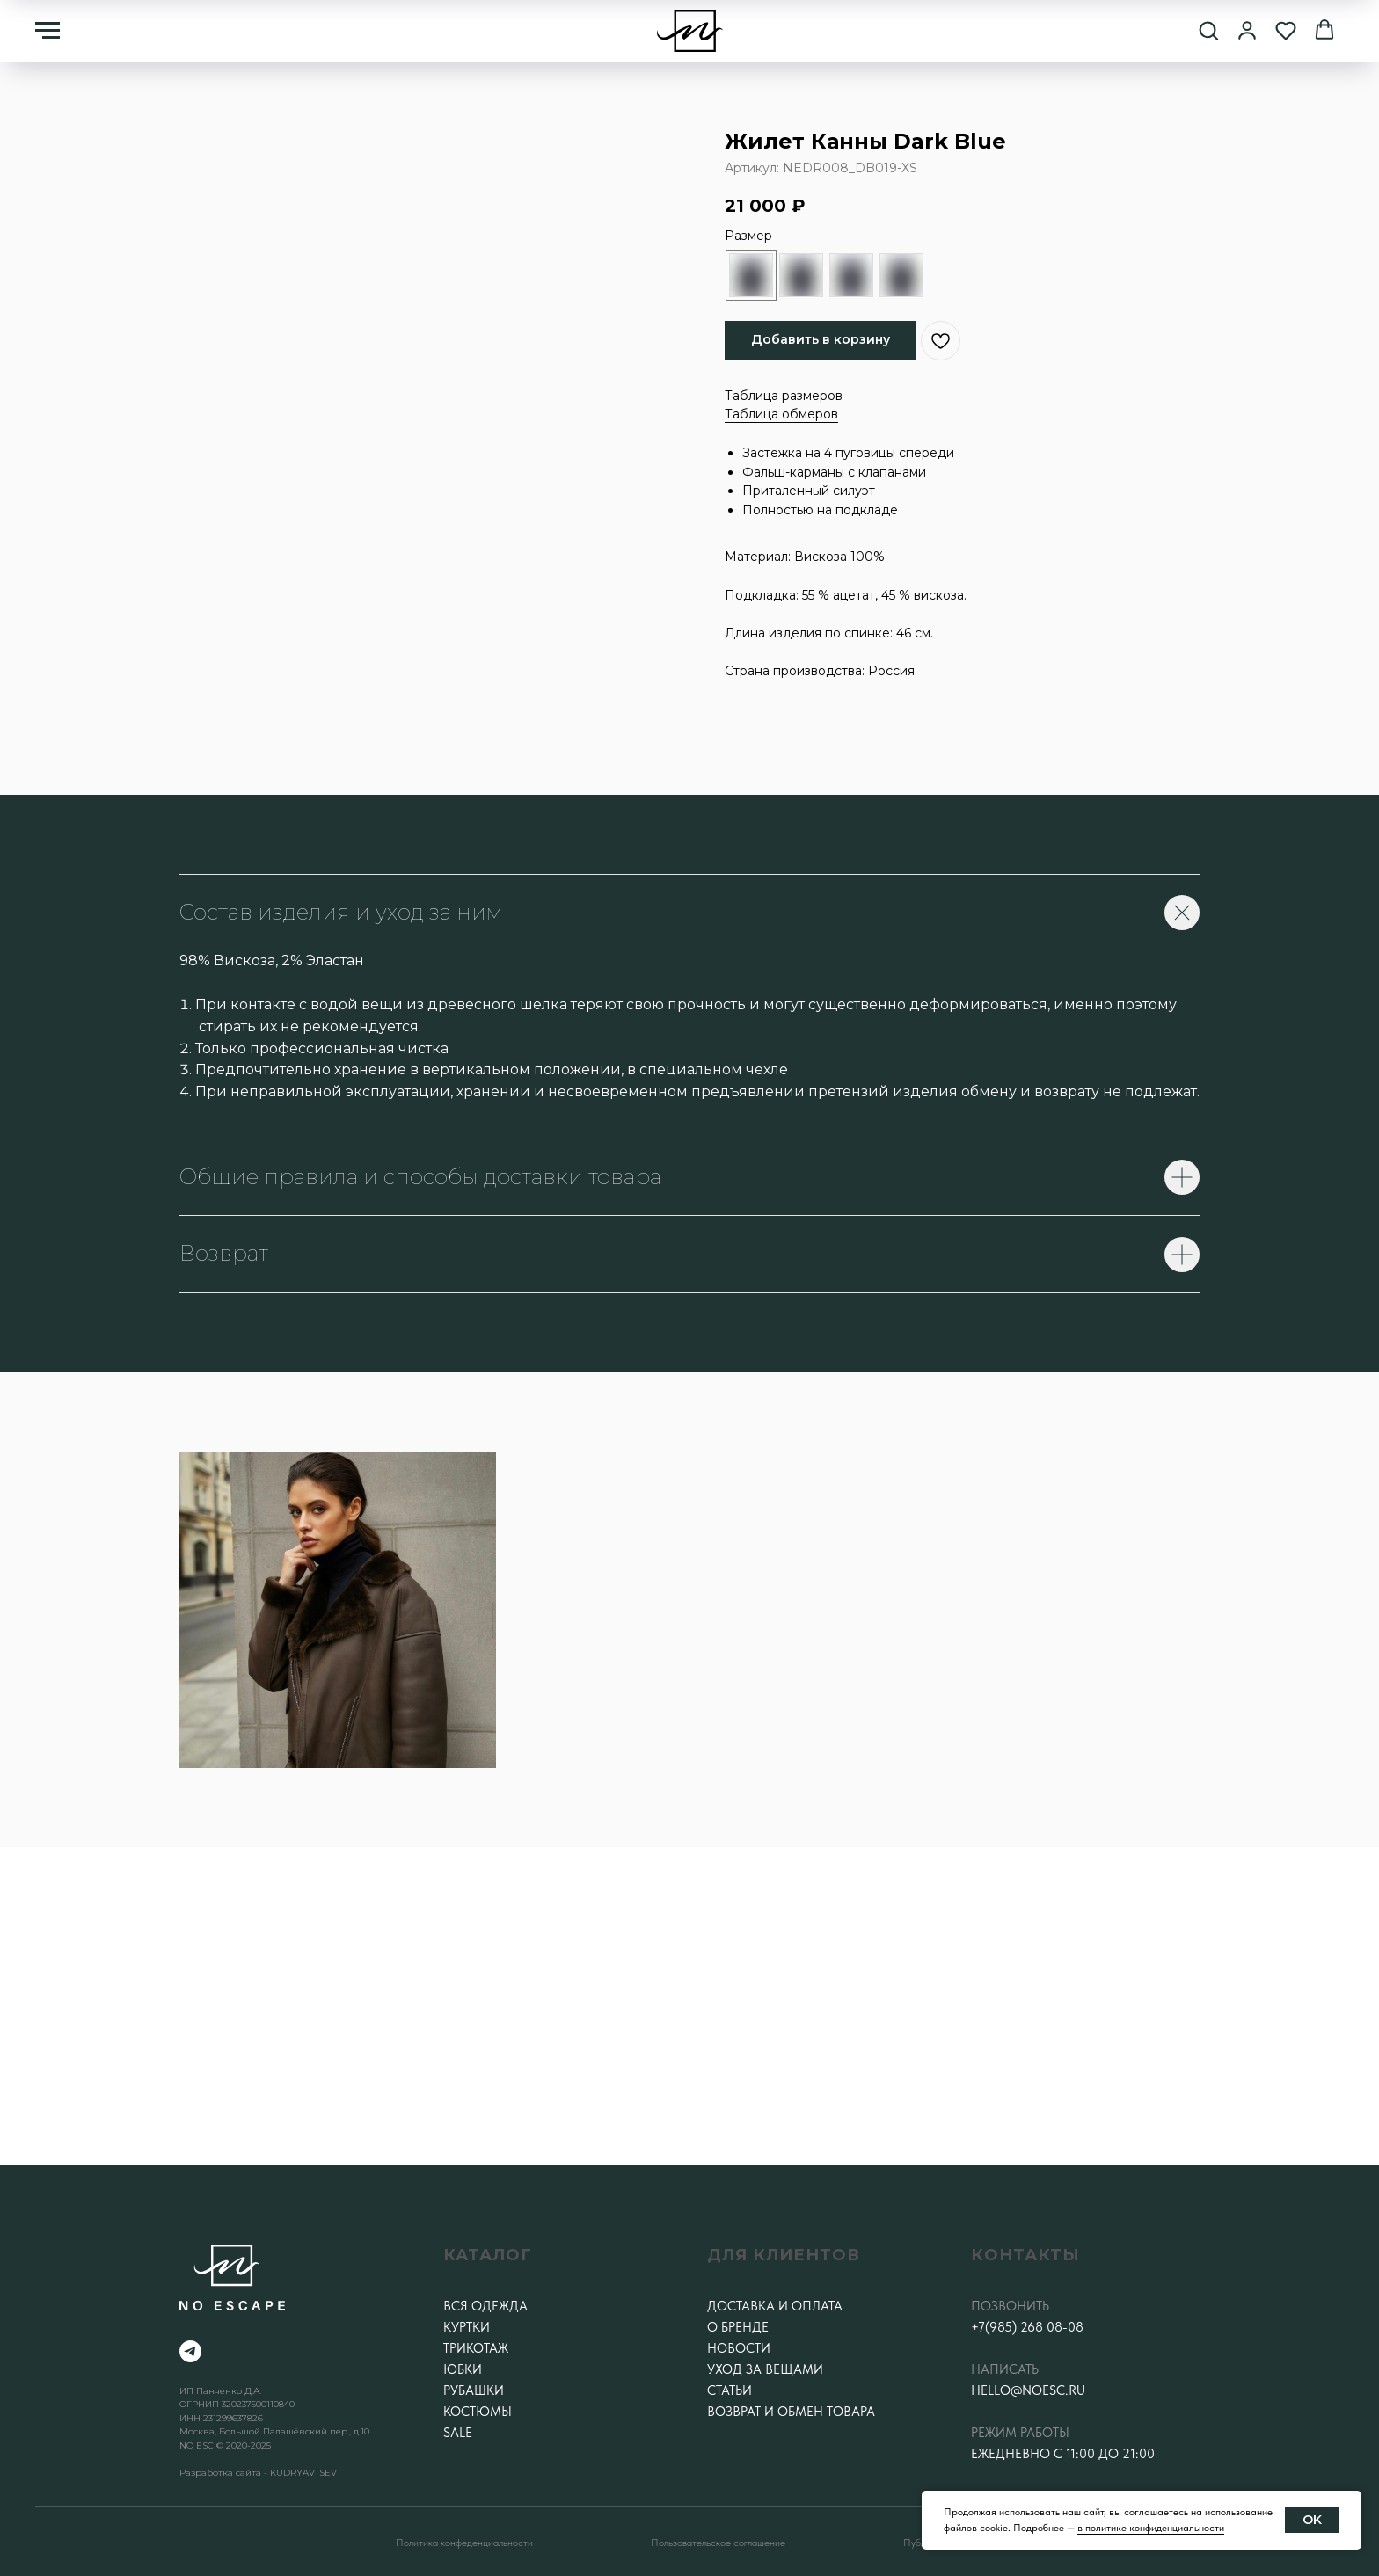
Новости (738, 2348)
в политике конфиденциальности (1150, 2527)
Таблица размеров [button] (784, 396)
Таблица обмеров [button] (781, 414)
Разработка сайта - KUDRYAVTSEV (258, 2472)
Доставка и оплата (775, 2306)
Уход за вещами (765, 2369)
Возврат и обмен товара (791, 2412)
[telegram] (190, 2351)
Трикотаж (475, 2348)
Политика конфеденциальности (464, 2542)
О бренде (738, 2327)
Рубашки (473, 2390)
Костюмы (477, 2412)
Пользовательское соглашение (718, 2542)
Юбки (462, 2369)
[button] (1208, 29)
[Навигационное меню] (47, 31)
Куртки (466, 2327)
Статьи (729, 2390)
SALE (457, 2433)
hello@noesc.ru (1028, 2390)
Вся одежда (485, 2306)
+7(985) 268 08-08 (1027, 2327)
